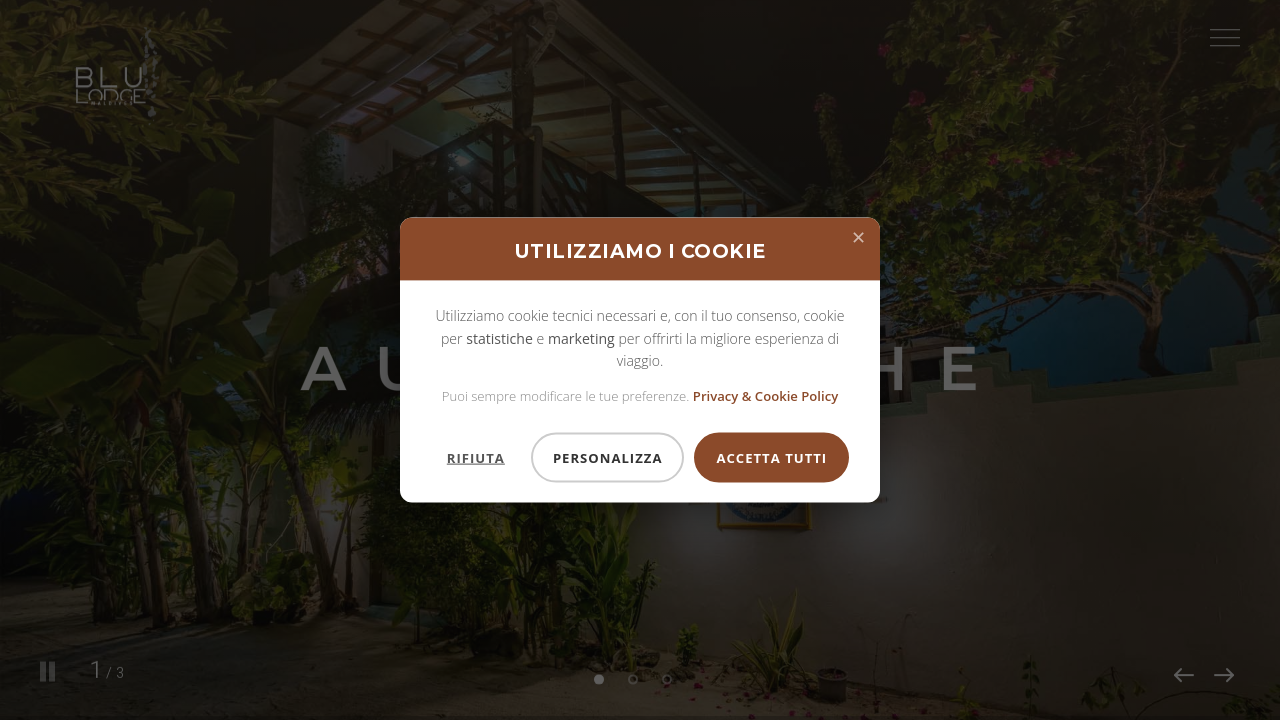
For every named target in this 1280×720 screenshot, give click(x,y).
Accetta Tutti (771, 457)
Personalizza (608, 457)
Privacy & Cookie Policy (765, 395)
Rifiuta (476, 457)
